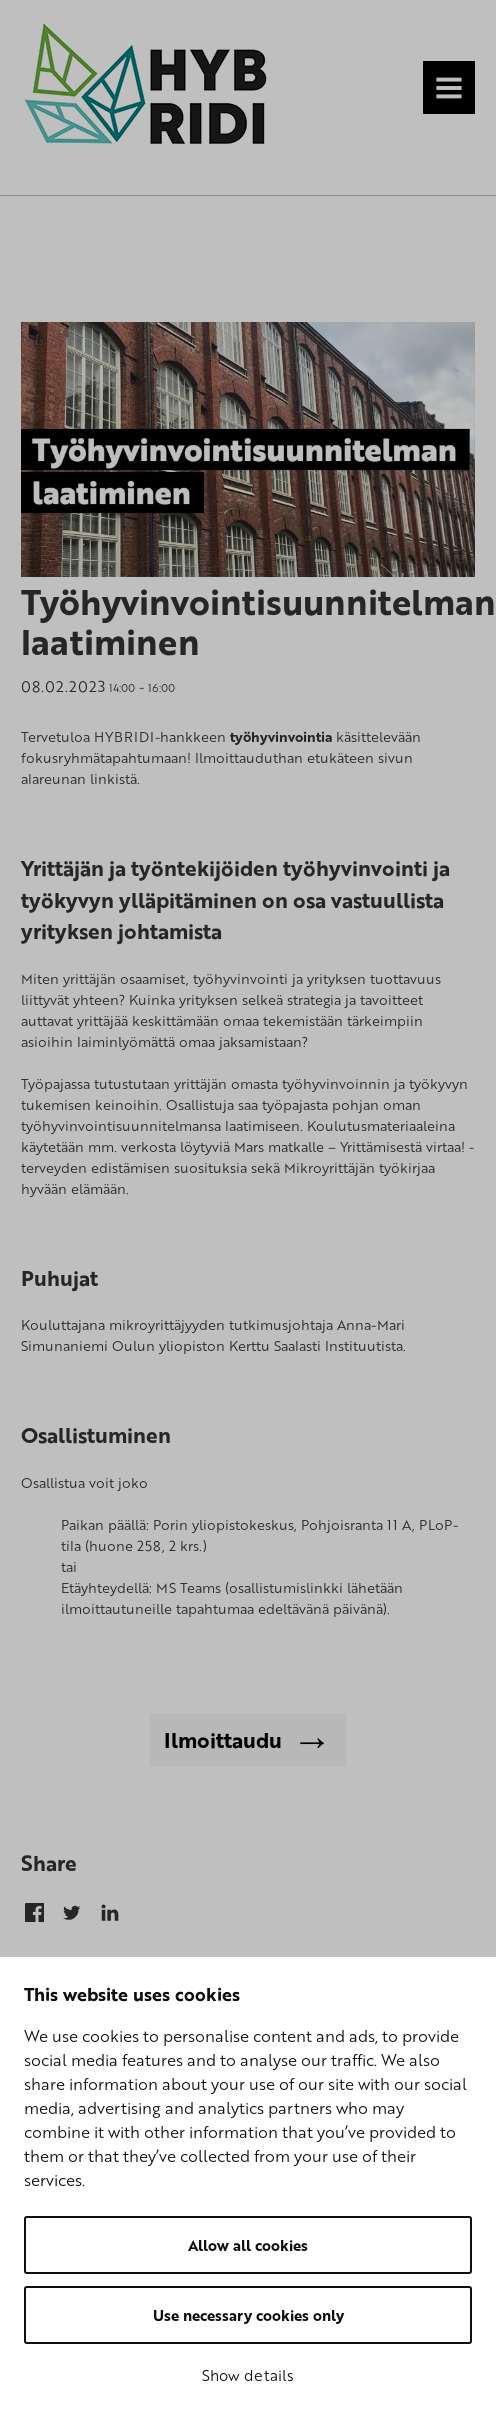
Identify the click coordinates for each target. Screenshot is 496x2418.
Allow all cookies (248, 2245)
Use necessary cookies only (248, 2315)
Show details (248, 2375)
